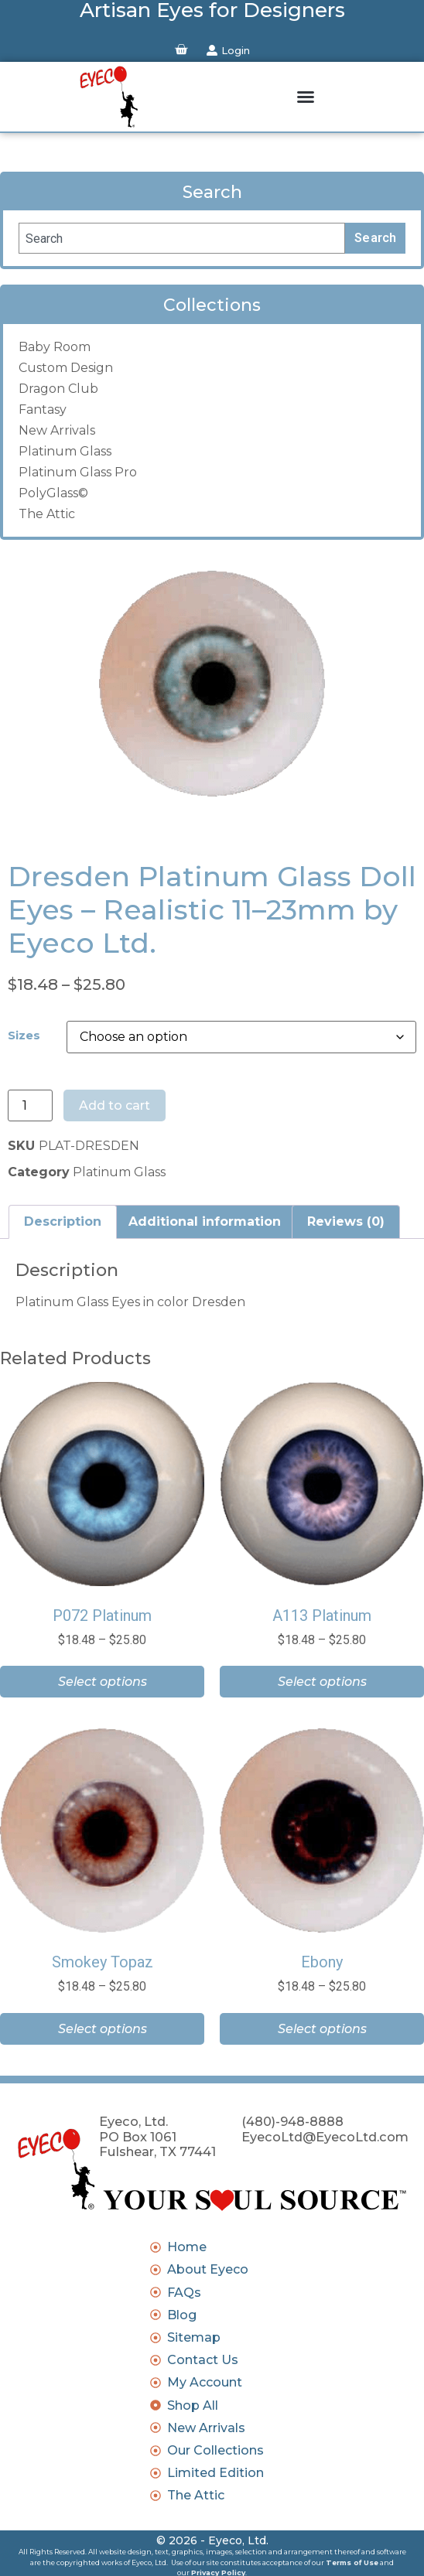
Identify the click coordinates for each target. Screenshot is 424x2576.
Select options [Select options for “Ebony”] (322, 2029)
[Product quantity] (30, 1106)
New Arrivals (57, 430)
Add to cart (114, 1105)
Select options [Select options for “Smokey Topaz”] (102, 2029)
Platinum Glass (65, 451)
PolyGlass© (53, 493)
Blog (182, 2315)
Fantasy (43, 409)
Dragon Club (58, 388)
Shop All (192, 2405)
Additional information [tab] (204, 1221)
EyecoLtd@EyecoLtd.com (325, 2136)
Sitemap (194, 2337)
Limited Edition (215, 2472)
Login (235, 50)
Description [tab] (62, 1221)
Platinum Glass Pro (78, 472)
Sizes (24, 1035)
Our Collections (215, 2450)
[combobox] (182, 238)
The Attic (47, 514)
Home (187, 2247)
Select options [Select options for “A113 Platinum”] (322, 1681)
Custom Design (66, 367)
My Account (204, 2382)
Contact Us (202, 2360)
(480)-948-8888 (292, 2121)
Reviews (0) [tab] (346, 1221)
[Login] (212, 50)
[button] (306, 97)
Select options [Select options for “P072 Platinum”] (102, 1681)
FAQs (184, 2292)
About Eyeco (207, 2269)
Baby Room (55, 346)
